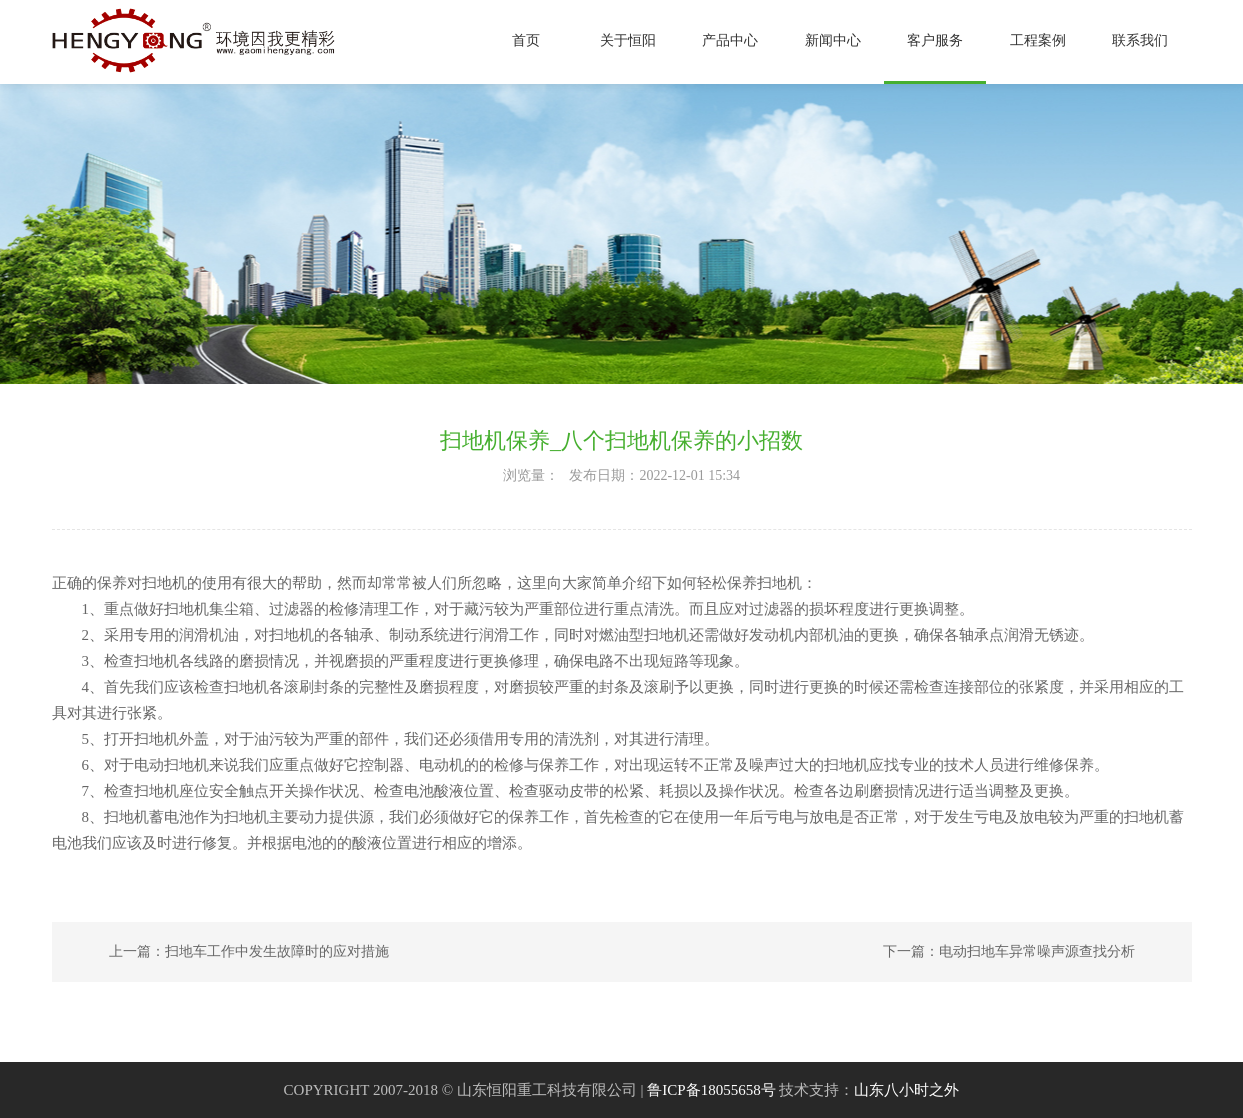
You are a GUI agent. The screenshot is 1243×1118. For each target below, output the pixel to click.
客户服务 (935, 41)
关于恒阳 (628, 41)
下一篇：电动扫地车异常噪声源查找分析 (1009, 951)
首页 (526, 41)
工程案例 (1038, 41)
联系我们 (1140, 41)
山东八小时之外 (906, 1090)
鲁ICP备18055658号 (711, 1090)
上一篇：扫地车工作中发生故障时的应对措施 (249, 951)
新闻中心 (833, 41)
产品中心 (730, 41)
